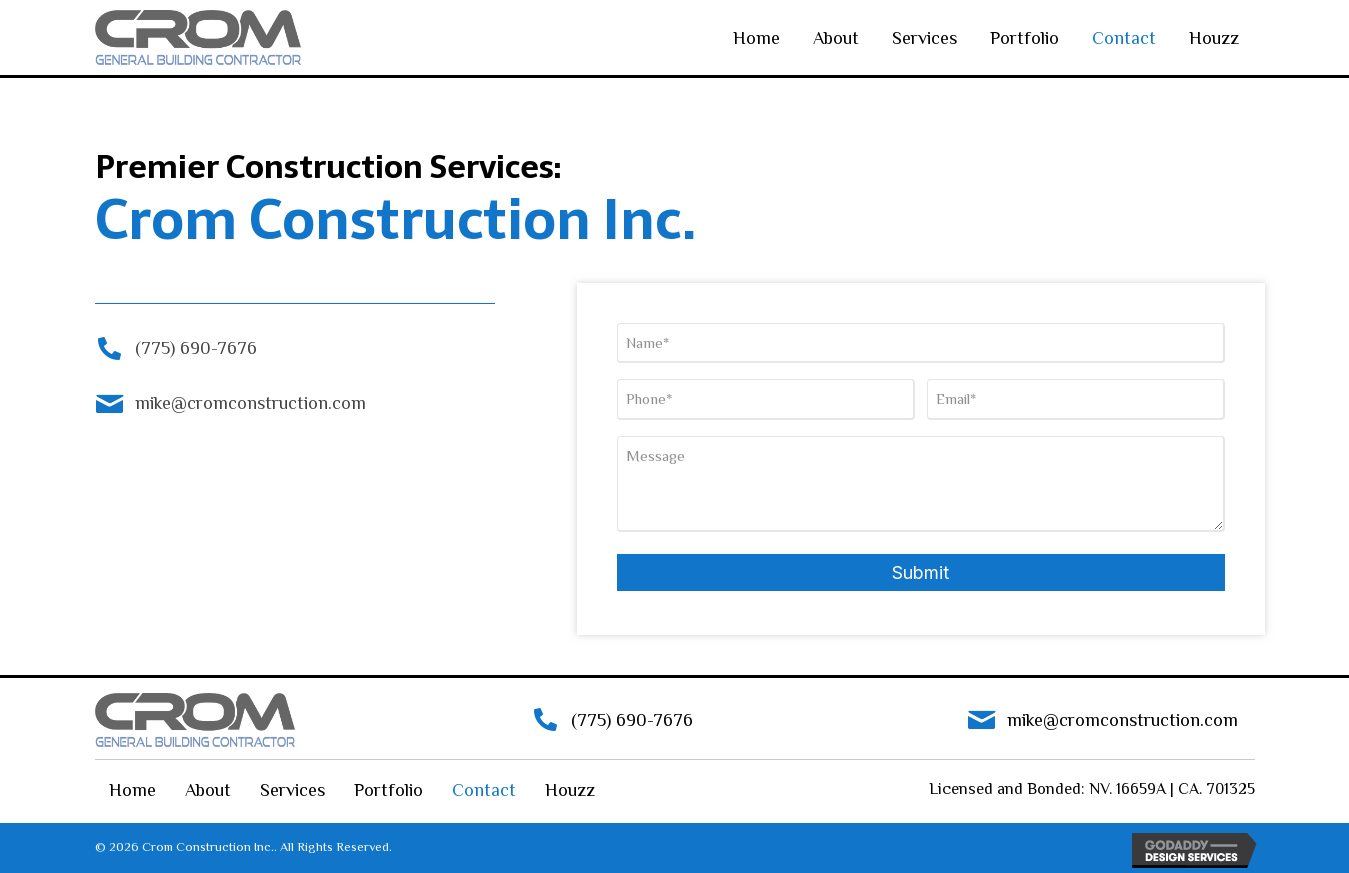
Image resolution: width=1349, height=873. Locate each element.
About (836, 38)
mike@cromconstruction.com (250, 403)
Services (924, 38)
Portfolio (1024, 38)
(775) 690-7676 (196, 348)
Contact (1124, 38)
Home (756, 38)
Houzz (1214, 38)
